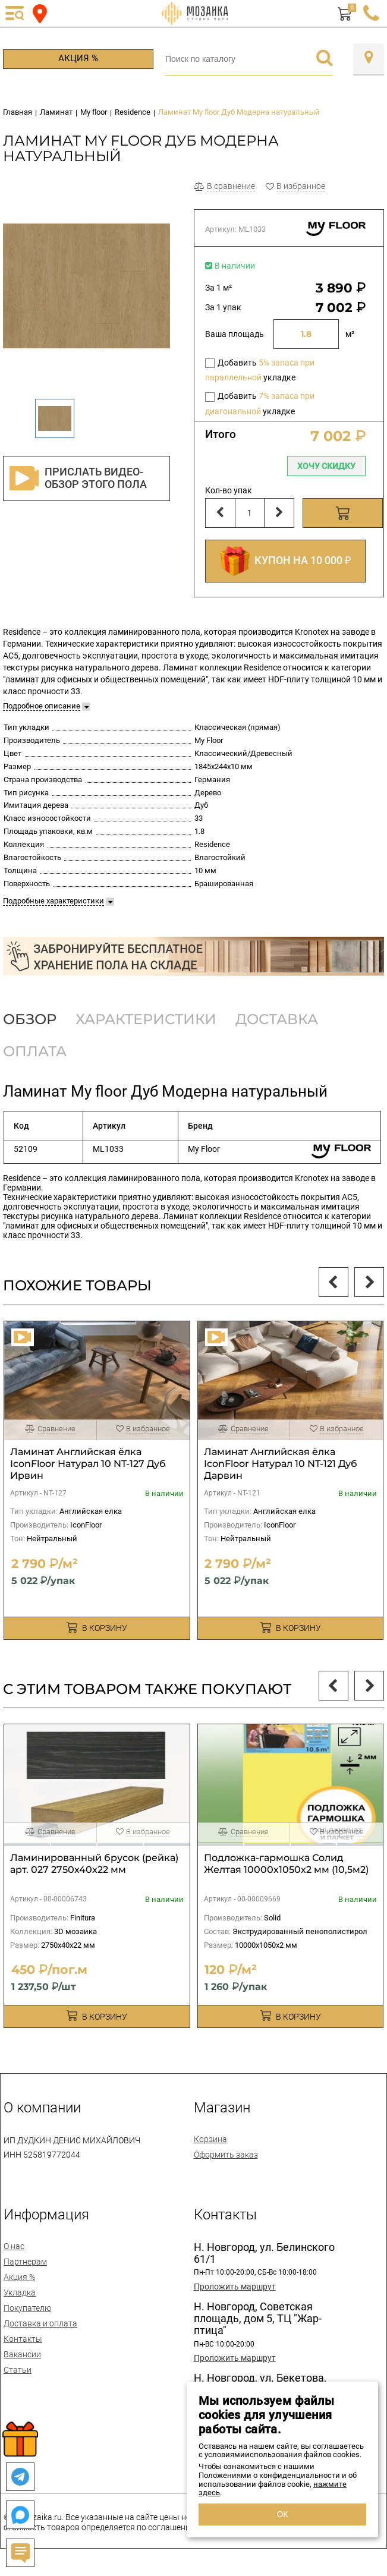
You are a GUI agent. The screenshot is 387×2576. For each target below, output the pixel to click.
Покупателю (27, 2308)
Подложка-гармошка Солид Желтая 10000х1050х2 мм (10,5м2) (286, 1863)
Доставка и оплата (40, 2323)
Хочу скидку (326, 466)
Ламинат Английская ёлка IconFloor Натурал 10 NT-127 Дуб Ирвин (88, 1463)
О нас (14, 2246)
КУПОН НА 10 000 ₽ (285, 561)
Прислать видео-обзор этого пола (78, 478)
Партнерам (25, 2261)
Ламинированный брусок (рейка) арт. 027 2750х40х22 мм (94, 1863)
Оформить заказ (226, 2154)
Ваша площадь (234, 334)
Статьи (18, 2370)
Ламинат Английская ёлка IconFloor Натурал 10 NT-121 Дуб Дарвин (280, 1463)
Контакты (23, 2339)
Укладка (20, 2292)
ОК (282, 2514)
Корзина (210, 2139)
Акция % (78, 58)
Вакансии (22, 2354)
